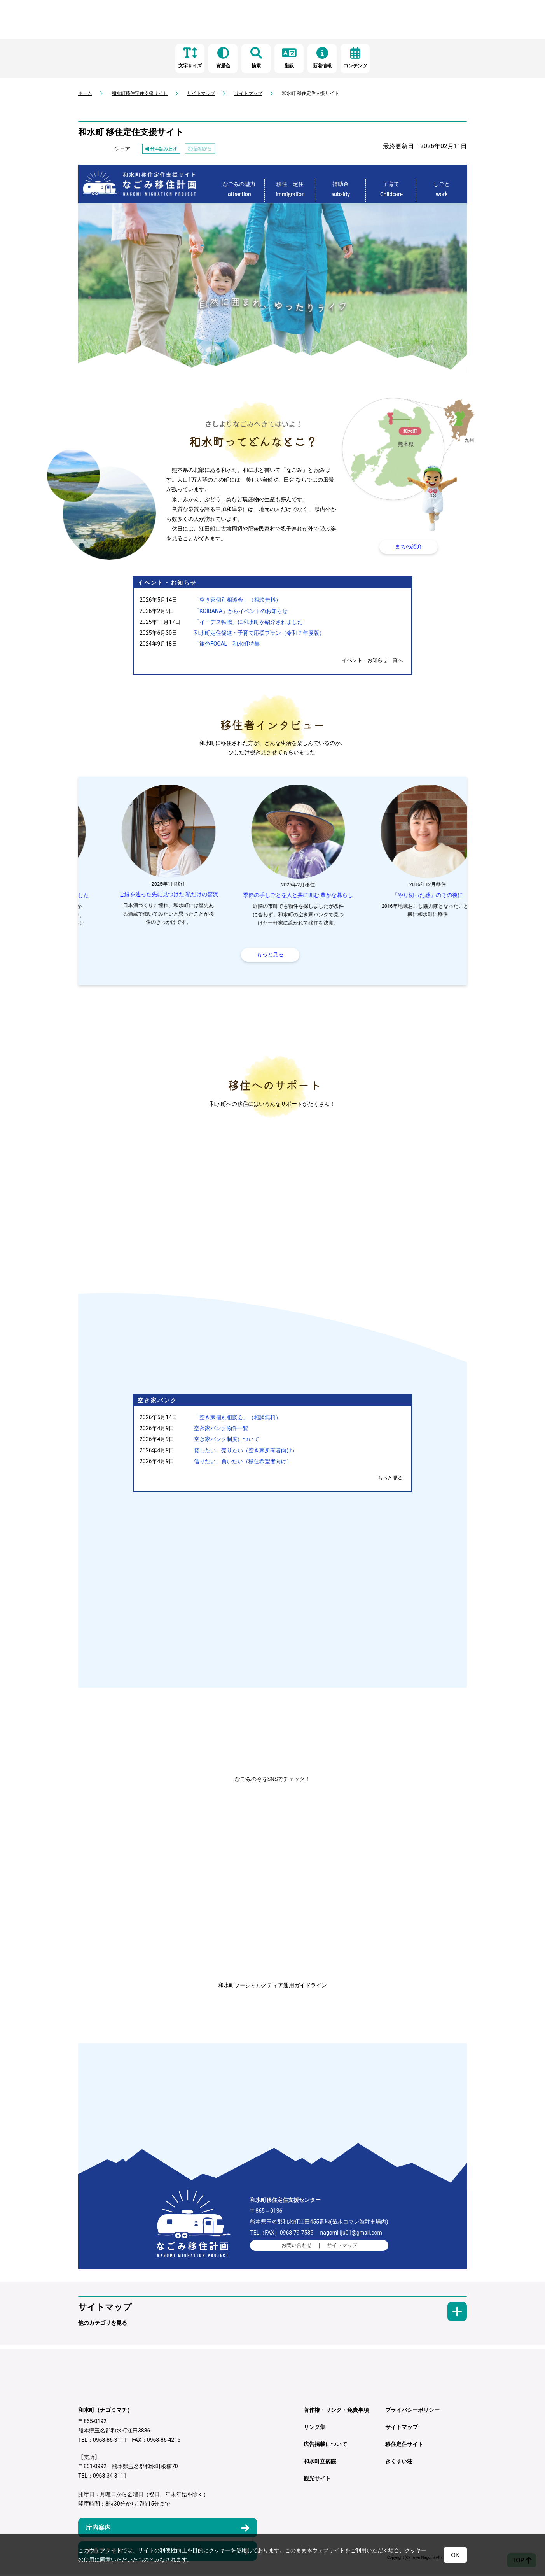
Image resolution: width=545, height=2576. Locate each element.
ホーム (85, 93)
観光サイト (317, 2480)
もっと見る (390, 1479)
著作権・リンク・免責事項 (336, 2411)
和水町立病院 (320, 2463)
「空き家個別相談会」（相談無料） (237, 600)
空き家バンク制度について (226, 1441)
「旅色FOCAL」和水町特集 (227, 644)
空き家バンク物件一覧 (221, 1430)
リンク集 (314, 2428)
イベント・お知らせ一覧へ (372, 660)
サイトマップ (201, 93)
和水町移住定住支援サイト (140, 93)
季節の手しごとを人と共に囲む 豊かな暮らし (402, 895)
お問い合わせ (296, 2247)
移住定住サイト (404, 2446)
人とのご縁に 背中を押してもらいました (142, 895)
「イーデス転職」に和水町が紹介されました (248, 622)
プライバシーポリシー (412, 2411)
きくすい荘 (398, 2463)
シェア (122, 149)
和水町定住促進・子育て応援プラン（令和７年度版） (259, 633)
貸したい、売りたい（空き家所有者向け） (245, 1451)
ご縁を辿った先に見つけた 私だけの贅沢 (272, 894)
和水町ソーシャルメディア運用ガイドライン (272, 1986)
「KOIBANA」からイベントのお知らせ (241, 611)
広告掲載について (325, 2446)
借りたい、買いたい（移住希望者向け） (243, 1463)
